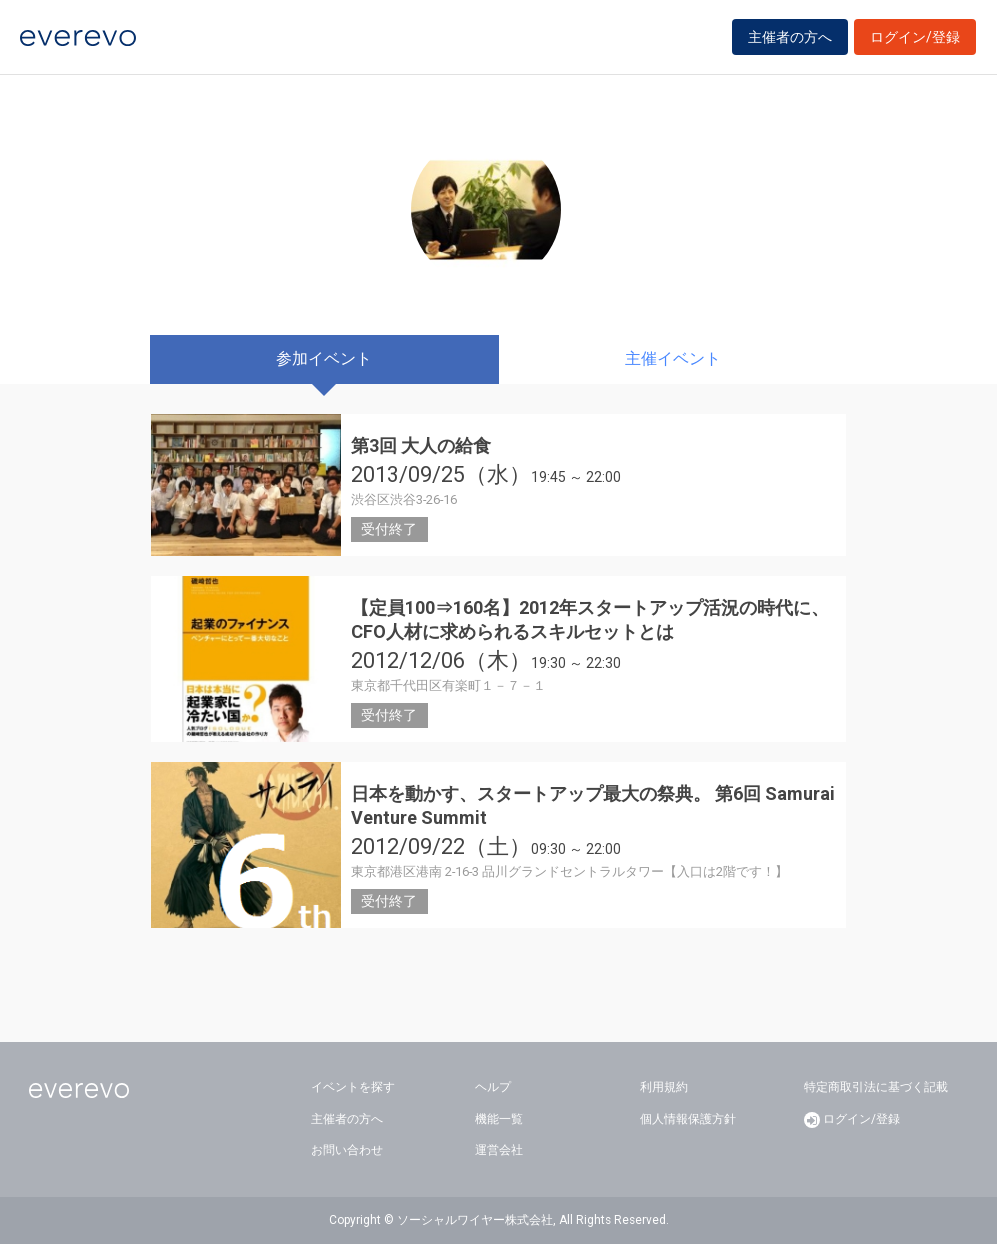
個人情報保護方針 (688, 1119)
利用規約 (664, 1087)
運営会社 (499, 1150)
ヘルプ (493, 1087)
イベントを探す (353, 1087)
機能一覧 (499, 1119)
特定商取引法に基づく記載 (876, 1087)
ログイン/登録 (915, 42)
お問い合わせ (347, 1150)
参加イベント (324, 358)
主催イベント (673, 358)
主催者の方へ (790, 42)
